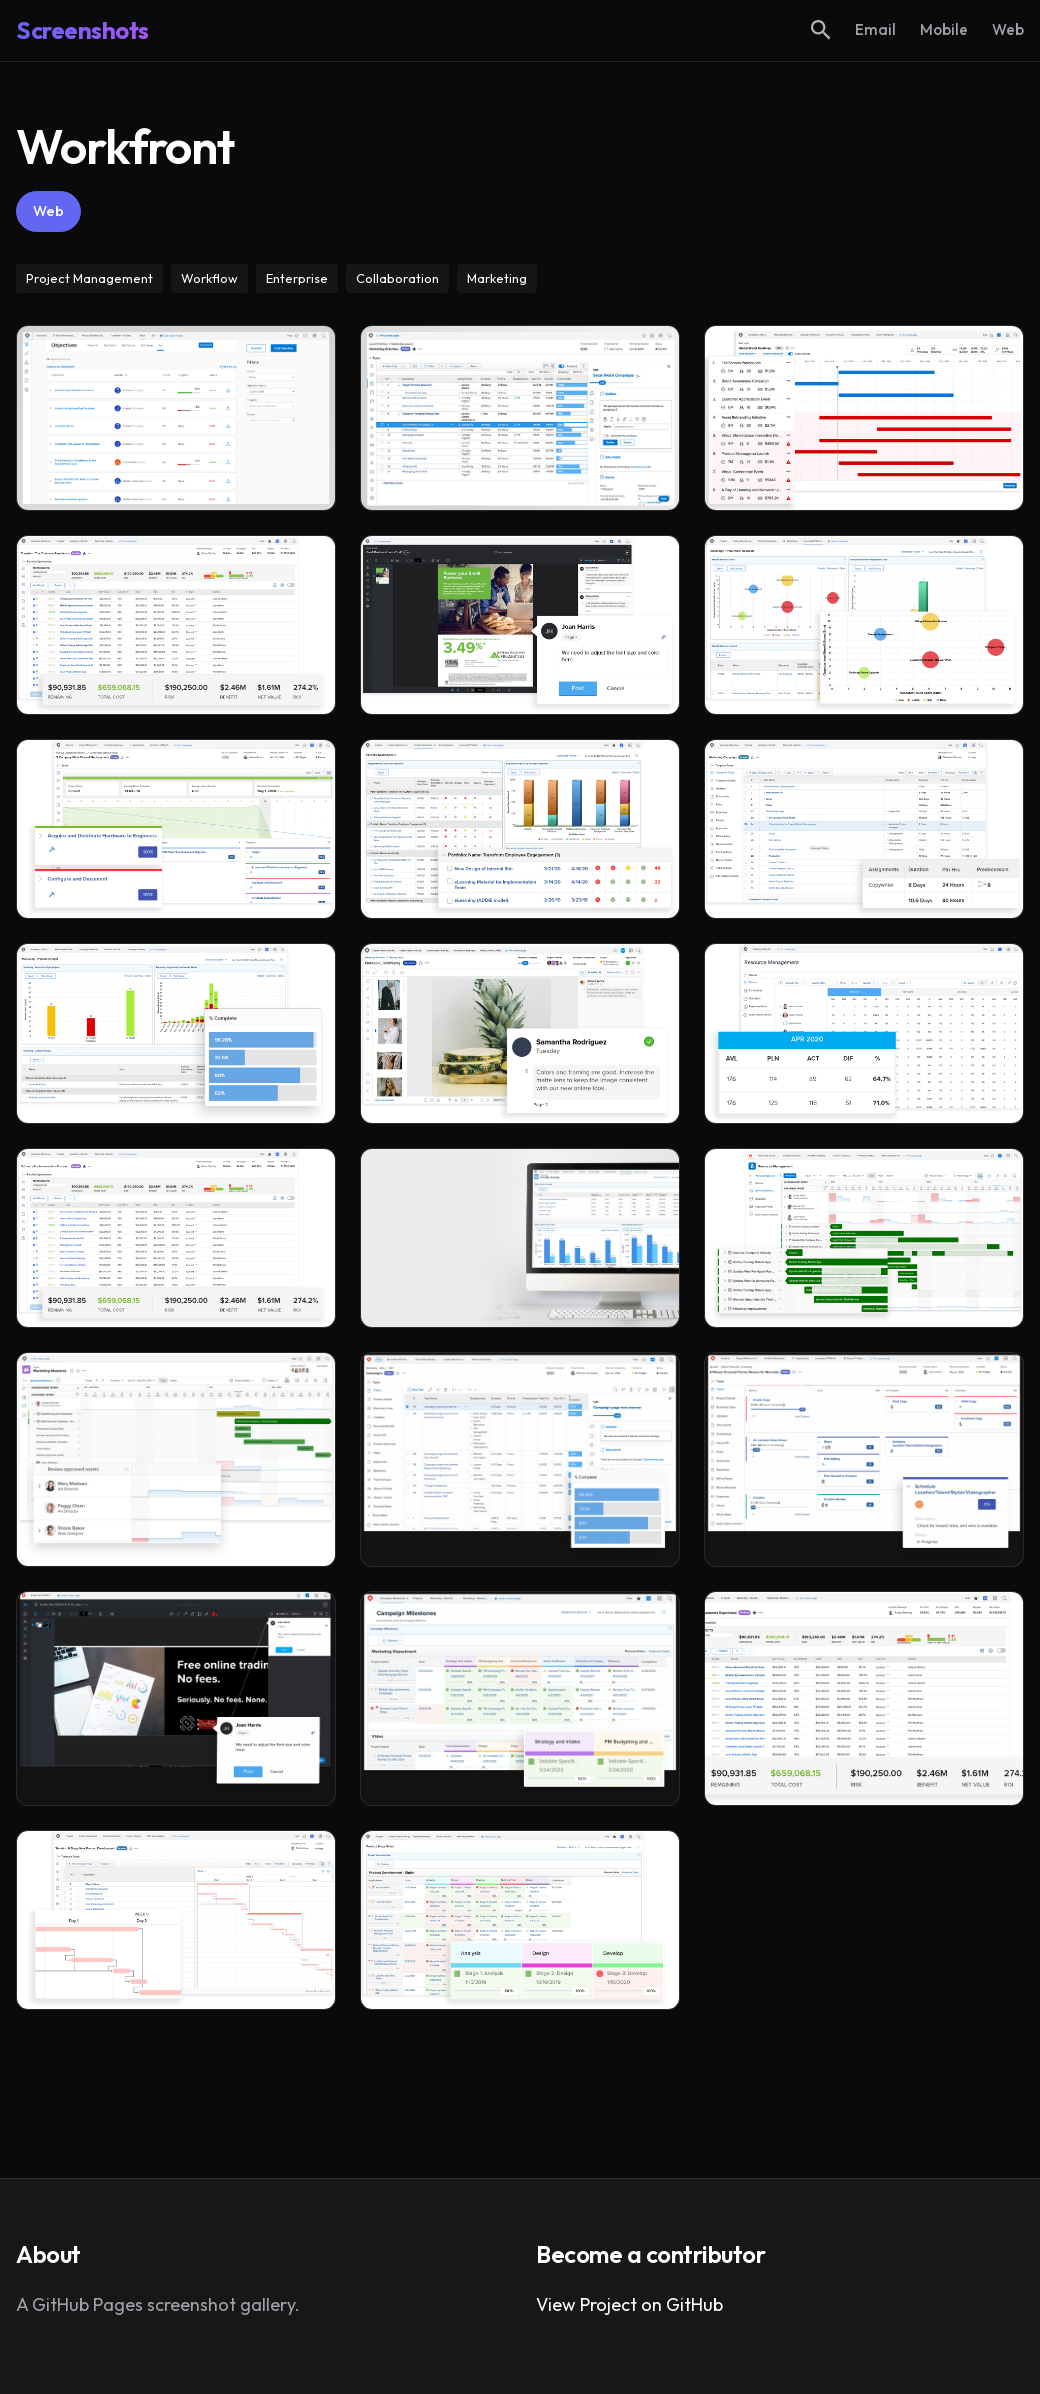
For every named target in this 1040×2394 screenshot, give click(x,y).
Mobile (944, 29)
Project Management (89, 278)
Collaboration (397, 278)
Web (1008, 29)
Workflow (209, 278)
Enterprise (297, 278)
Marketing (497, 278)
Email (875, 29)
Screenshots (82, 30)
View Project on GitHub (629, 2304)
